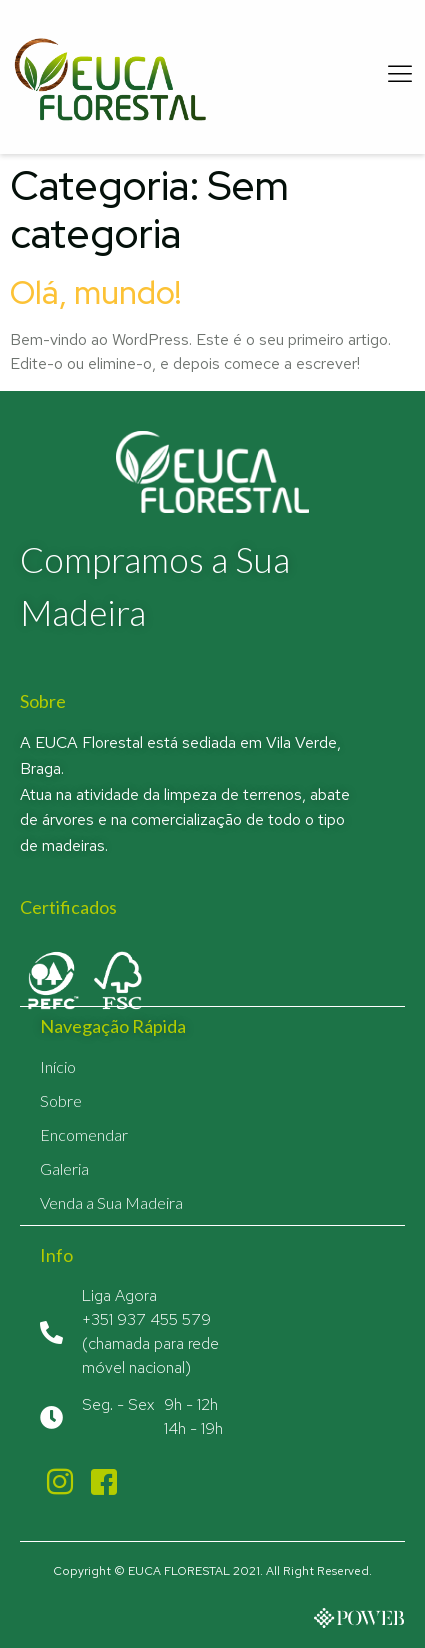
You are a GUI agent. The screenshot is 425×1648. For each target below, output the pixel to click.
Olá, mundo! (95, 292)
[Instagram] (60, 1481)
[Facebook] (104, 1481)
